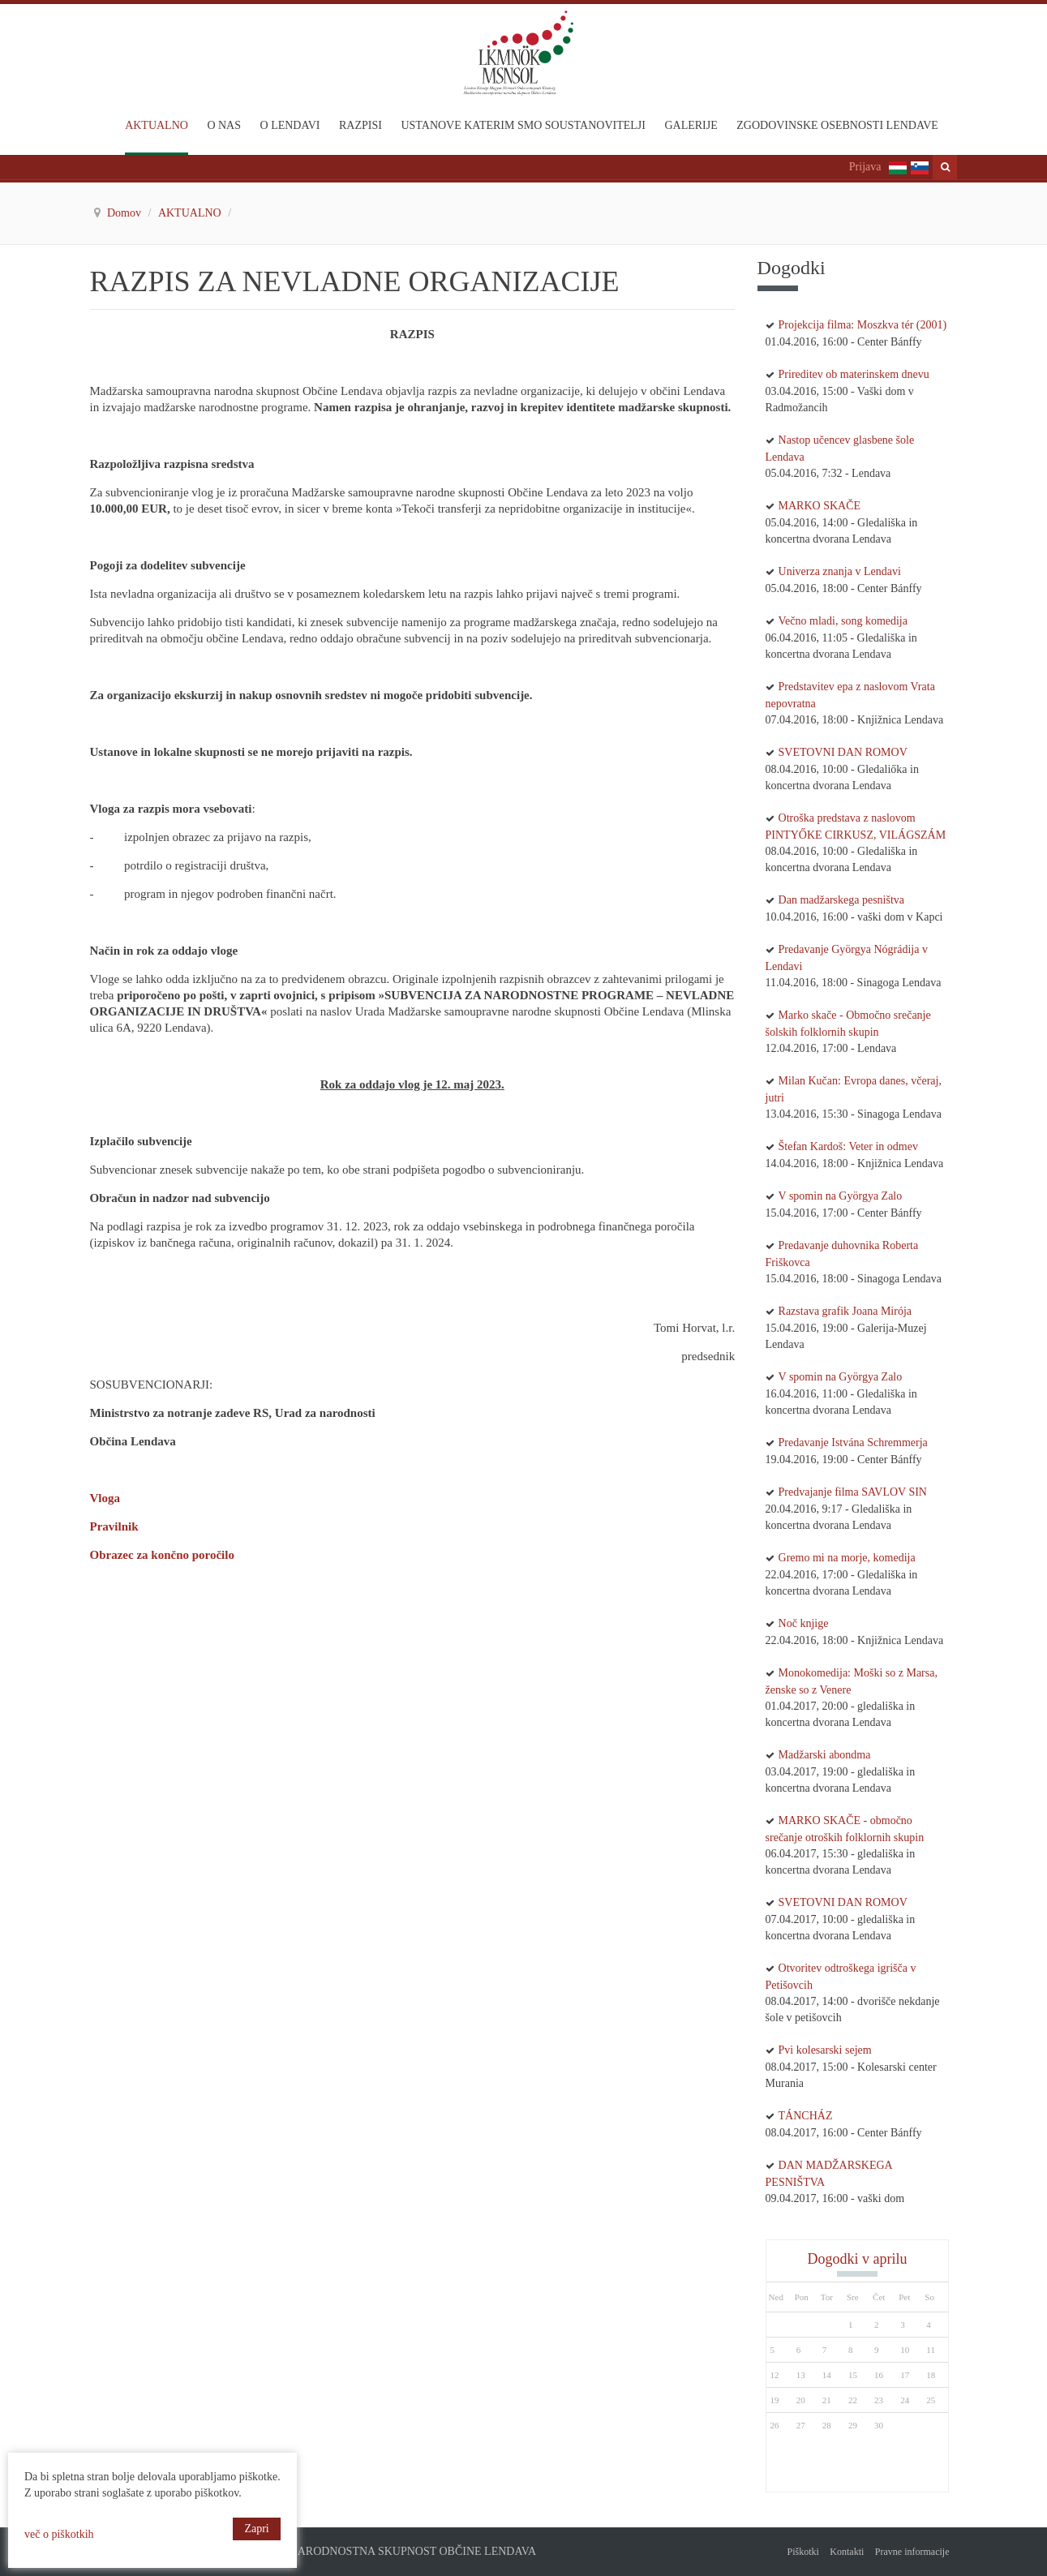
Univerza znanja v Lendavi (840, 571)
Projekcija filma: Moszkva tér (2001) (863, 325)
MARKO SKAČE (820, 506)
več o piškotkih (59, 2534)
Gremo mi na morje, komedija (847, 1558)
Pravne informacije (912, 2551)
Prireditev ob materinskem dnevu (854, 374)
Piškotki (802, 2551)
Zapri (256, 2528)
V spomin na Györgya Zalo (841, 1196)
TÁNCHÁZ (806, 2116)
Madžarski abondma (825, 1755)
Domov (125, 213)
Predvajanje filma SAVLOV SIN (853, 1492)
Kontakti (847, 2551)
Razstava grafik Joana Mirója (845, 1311)
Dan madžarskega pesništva (842, 900)
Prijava (865, 167)
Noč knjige (804, 1623)
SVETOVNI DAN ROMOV (843, 752)
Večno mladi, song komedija (843, 621)
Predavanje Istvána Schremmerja (853, 1442)
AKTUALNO (191, 213)
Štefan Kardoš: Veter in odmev (848, 1146)
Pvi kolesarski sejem (825, 2050)
